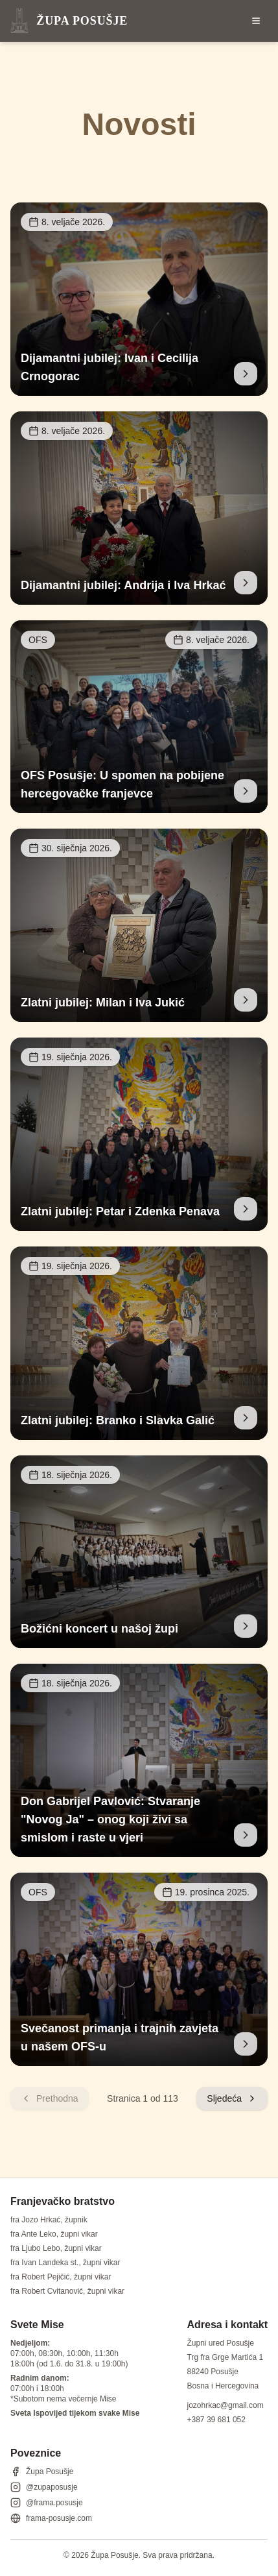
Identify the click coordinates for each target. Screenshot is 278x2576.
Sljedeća (232, 2098)
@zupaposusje (44, 2487)
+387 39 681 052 (216, 2419)
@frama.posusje (46, 2502)
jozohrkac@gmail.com (225, 2405)
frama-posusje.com (51, 2518)
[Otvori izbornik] (256, 20)
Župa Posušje (41, 2471)
